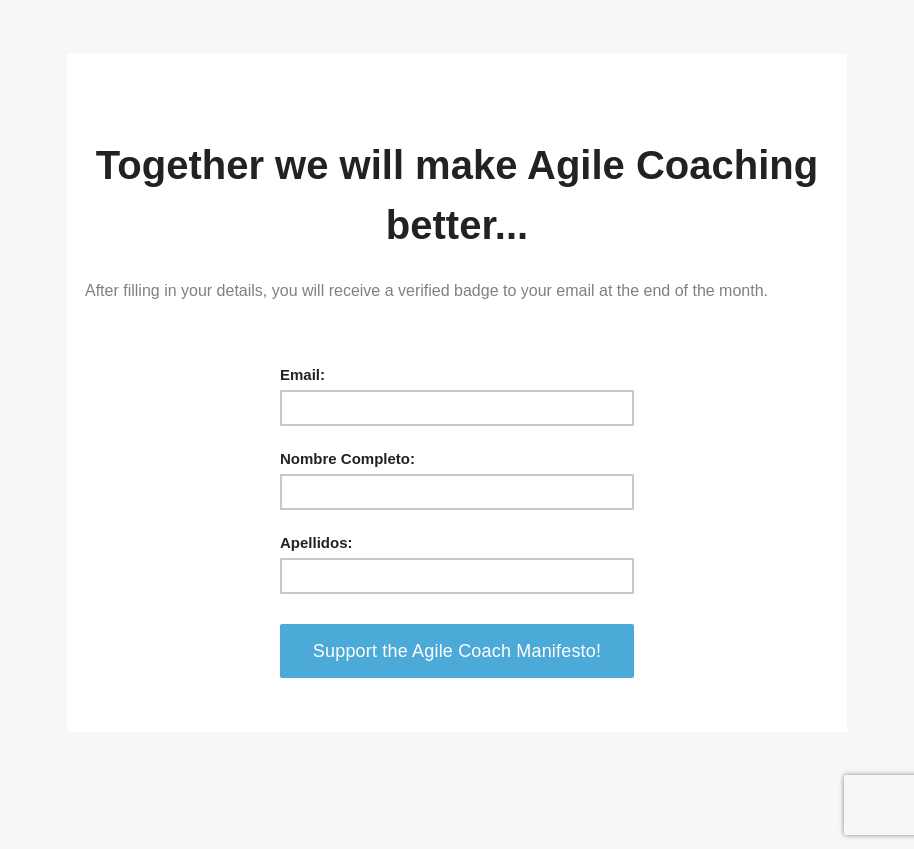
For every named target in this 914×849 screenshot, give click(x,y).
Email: (302, 374)
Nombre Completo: (347, 458)
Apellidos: (316, 542)
